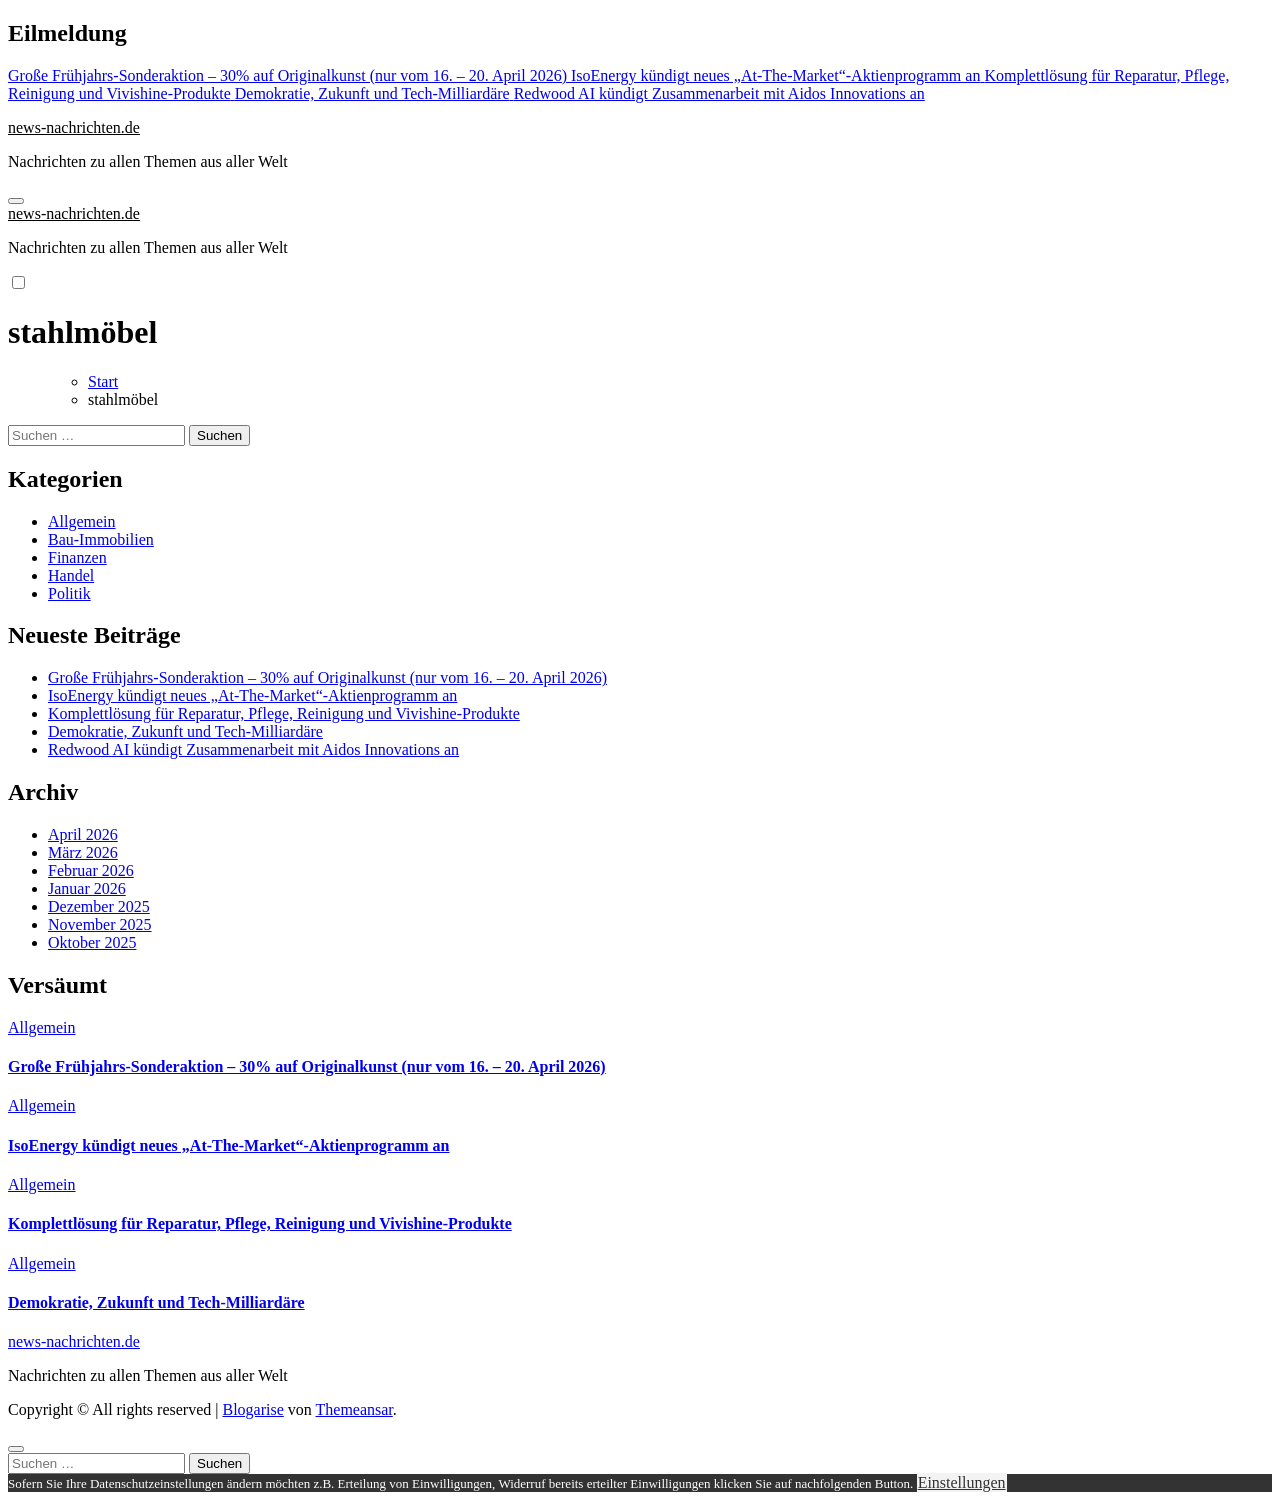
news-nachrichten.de (74, 127)
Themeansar (354, 1409)
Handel (71, 575)
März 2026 (83, 852)
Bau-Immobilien (101, 539)
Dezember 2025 (99, 906)
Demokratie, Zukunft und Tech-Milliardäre (185, 731)
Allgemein (82, 521)
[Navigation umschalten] (16, 201)
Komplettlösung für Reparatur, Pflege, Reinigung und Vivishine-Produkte (284, 713)
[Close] (16, 1449)
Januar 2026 (87, 888)
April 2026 (83, 834)
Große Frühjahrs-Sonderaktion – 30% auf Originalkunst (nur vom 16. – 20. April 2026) (327, 677)
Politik (69, 593)
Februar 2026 (91, 870)
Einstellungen (962, 1482)
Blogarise (252, 1409)
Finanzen (77, 557)
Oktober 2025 (92, 942)
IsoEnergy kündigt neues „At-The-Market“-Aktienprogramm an (252, 695)
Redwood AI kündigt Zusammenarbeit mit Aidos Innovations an (253, 749)
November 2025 (100, 924)
